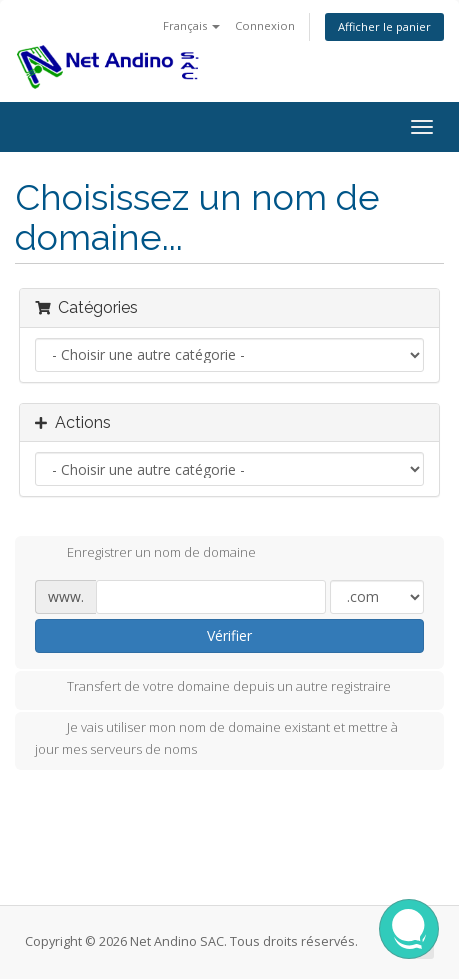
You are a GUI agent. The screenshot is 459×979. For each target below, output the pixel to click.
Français (191, 25)
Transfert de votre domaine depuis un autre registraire (213, 688)
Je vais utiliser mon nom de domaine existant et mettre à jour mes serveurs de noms (216, 738)
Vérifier (229, 635)
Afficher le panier (384, 26)
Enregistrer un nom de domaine (145, 554)
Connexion (265, 25)
